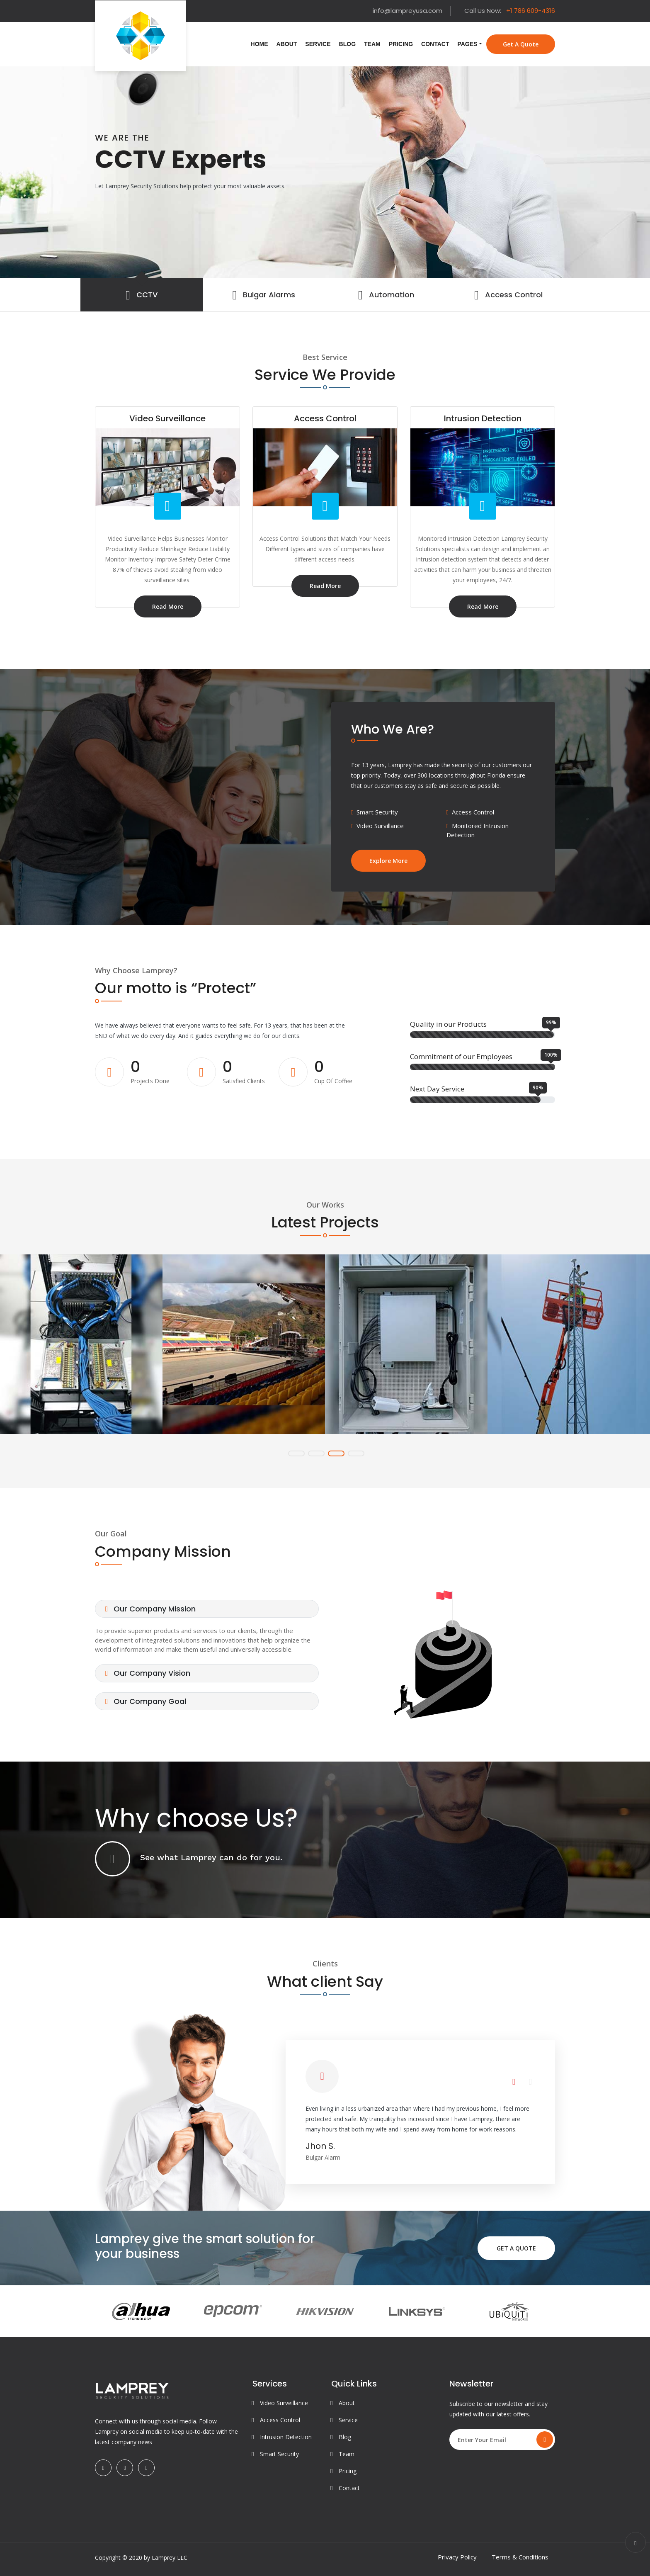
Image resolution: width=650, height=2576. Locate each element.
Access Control (280, 2420)
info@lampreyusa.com (407, 10)
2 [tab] (316, 1453)
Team (372, 44)
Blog (347, 44)
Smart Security (279, 2454)
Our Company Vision (147, 1673)
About (286, 44)
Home (259, 44)
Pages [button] (467, 44)
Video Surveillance (284, 2403)
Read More (167, 606)
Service (317, 44)
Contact (435, 44)
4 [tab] (356, 1453)
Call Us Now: (509, 10)
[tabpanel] (325, 172)
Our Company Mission (150, 1609)
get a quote (520, 44)
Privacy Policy (457, 2557)
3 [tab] (336, 1453)
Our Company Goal (145, 1701)
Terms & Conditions (520, 2557)
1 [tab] (296, 1453)
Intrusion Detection (286, 2437)
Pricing (401, 44)
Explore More (388, 861)
